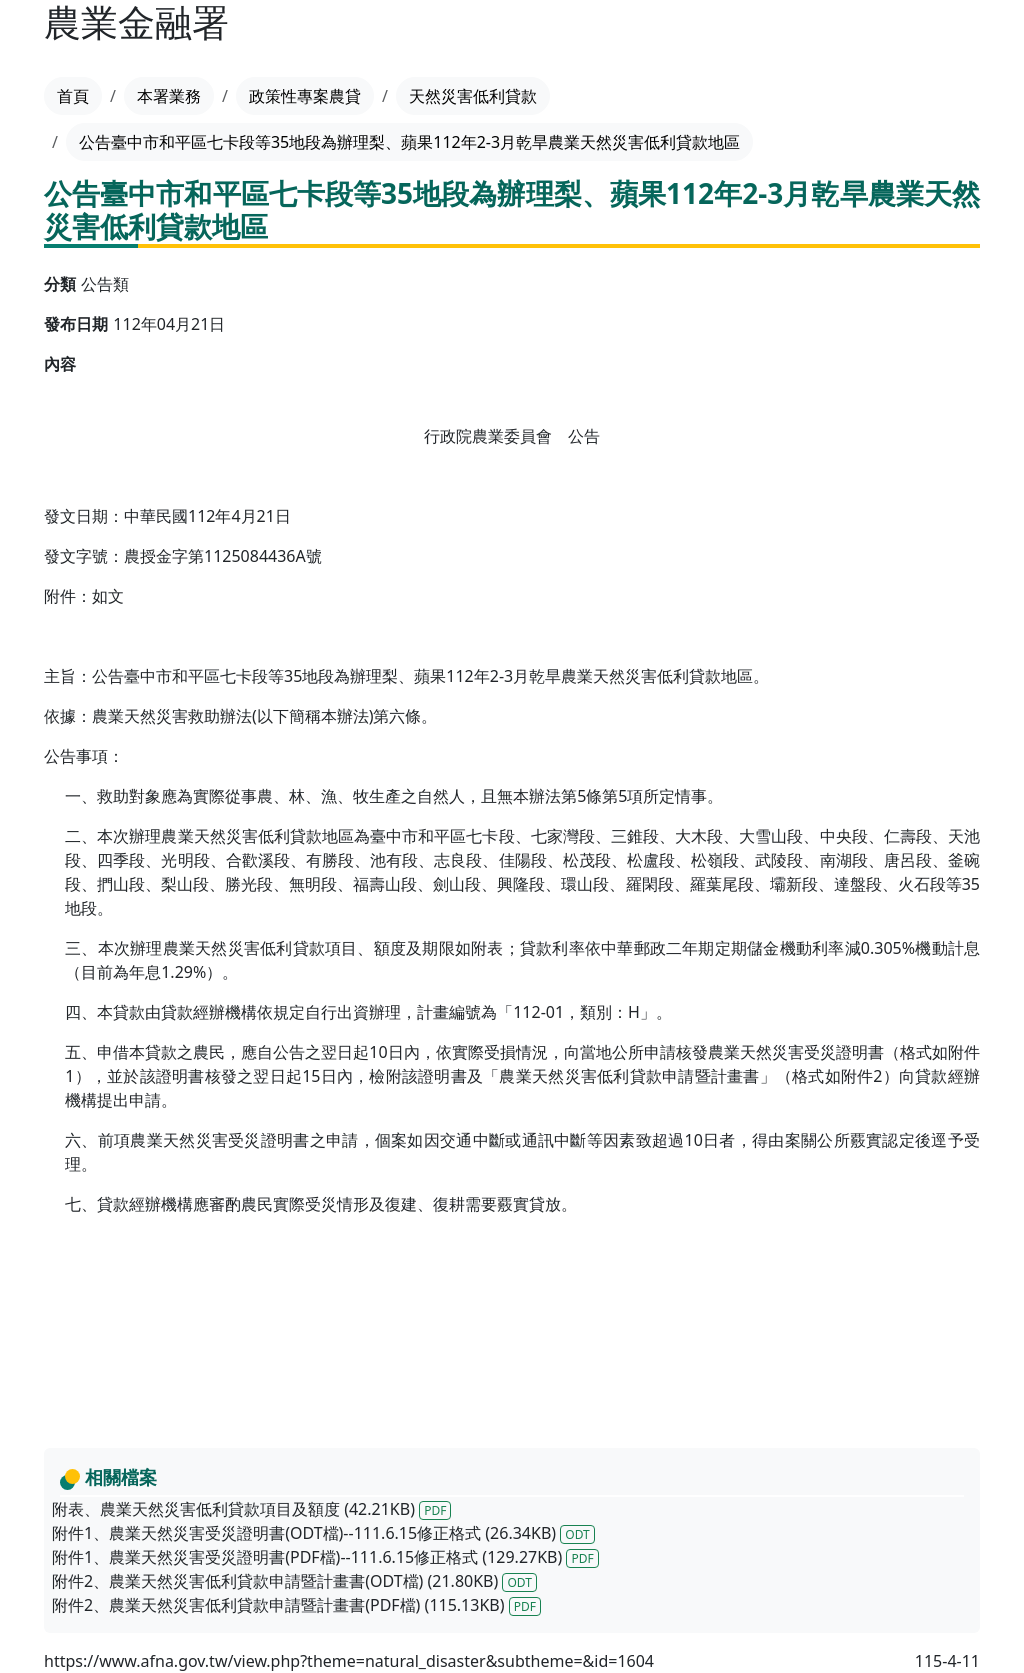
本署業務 (169, 96)
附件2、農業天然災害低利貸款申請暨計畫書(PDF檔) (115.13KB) (296, 1605)
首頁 (73, 96)
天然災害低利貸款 (473, 96)
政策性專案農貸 (305, 96)
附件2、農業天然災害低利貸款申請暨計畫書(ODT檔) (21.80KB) (294, 1581)
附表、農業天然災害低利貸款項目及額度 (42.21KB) (251, 1509)
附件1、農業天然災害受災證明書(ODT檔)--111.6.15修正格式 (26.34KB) (323, 1533)
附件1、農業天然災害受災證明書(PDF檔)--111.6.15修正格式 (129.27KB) (325, 1557)
